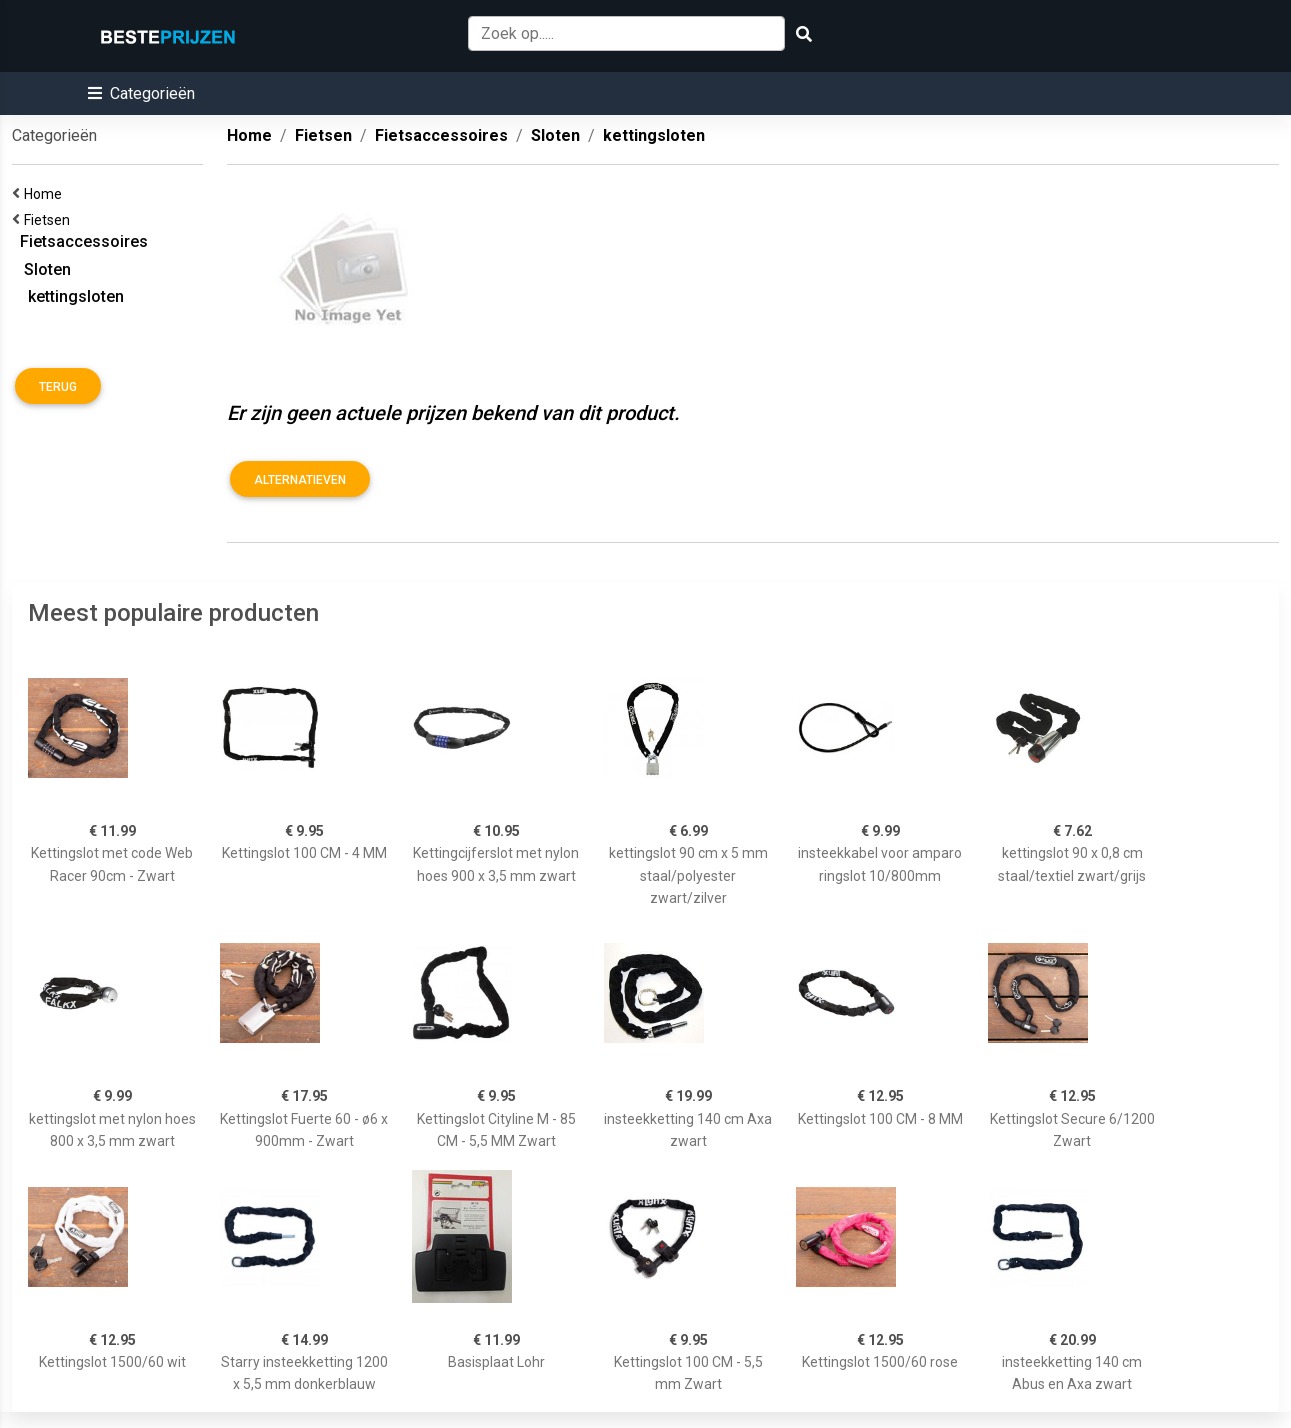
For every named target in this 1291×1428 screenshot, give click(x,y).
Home (46, 194)
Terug (58, 387)
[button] (141, 93)
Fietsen (50, 220)
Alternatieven (300, 480)
